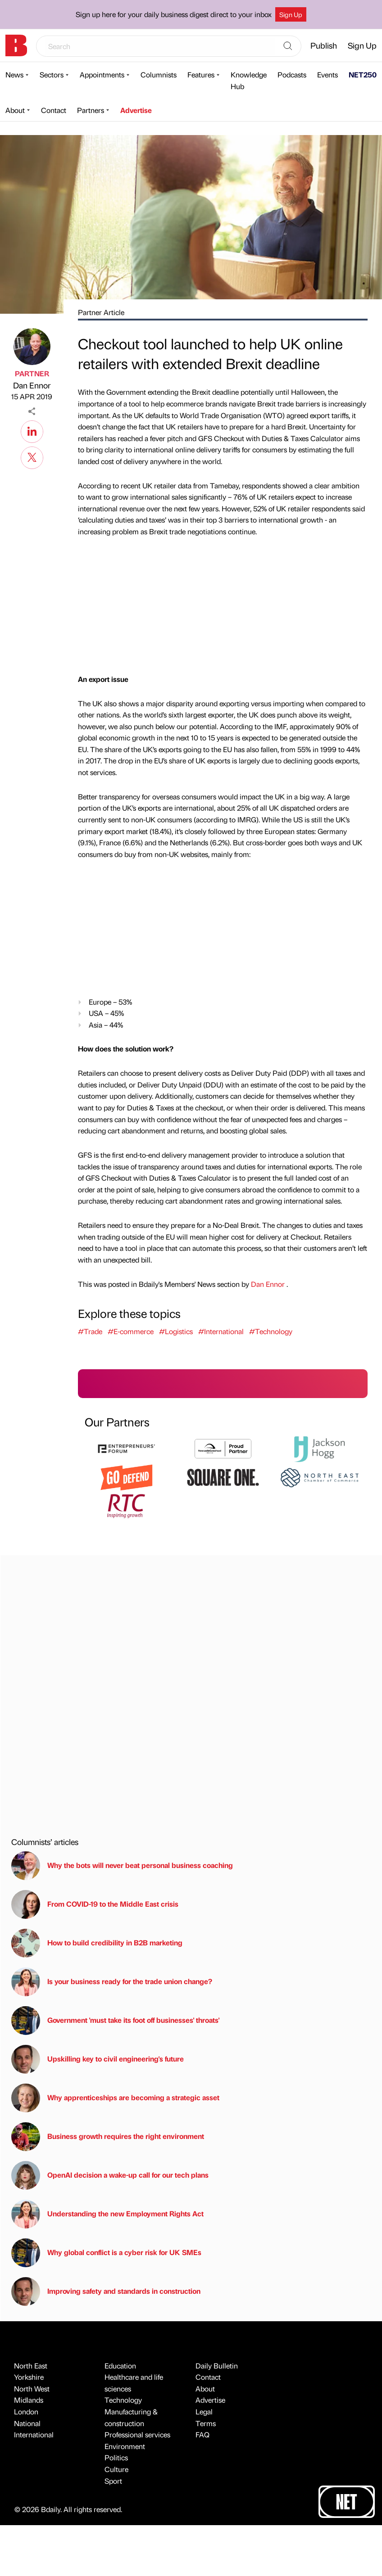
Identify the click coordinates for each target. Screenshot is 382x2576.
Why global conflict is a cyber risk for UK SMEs (106, 2252)
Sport (113, 2481)
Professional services (137, 2434)
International (34, 2434)
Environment (125, 2446)
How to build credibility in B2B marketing (96, 1943)
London (26, 2411)
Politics (116, 2457)
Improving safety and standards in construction (105, 2291)
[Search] (287, 46)
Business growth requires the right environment (107, 2136)
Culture (116, 2469)
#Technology (270, 1331)
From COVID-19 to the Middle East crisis (94, 1904)
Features (200, 74)
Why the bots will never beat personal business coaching (122, 1865)
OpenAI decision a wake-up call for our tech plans (110, 2175)
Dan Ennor (31, 385)
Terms (206, 2423)
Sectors (52, 74)
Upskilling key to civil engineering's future (97, 2059)
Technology (123, 2400)
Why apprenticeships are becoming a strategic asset (115, 2098)
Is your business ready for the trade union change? (111, 1981)
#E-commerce (131, 1331)
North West (32, 2388)
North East (30, 2365)
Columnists (159, 74)
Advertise (136, 110)
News (14, 74)
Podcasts (291, 74)
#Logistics (176, 1331)
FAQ (202, 2434)
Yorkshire (29, 2377)
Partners (90, 110)
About (15, 110)
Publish (323, 45)
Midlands (28, 2400)
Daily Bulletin (217, 2365)
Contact (53, 110)
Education (120, 2365)
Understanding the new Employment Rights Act (107, 2214)
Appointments (102, 74)
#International (221, 1331)
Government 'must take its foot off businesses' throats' (115, 2020)
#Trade (90, 1331)
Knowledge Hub (249, 80)
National (27, 2423)
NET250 (363, 74)
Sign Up (290, 14)
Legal (204, 2411)
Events (327, 74)
